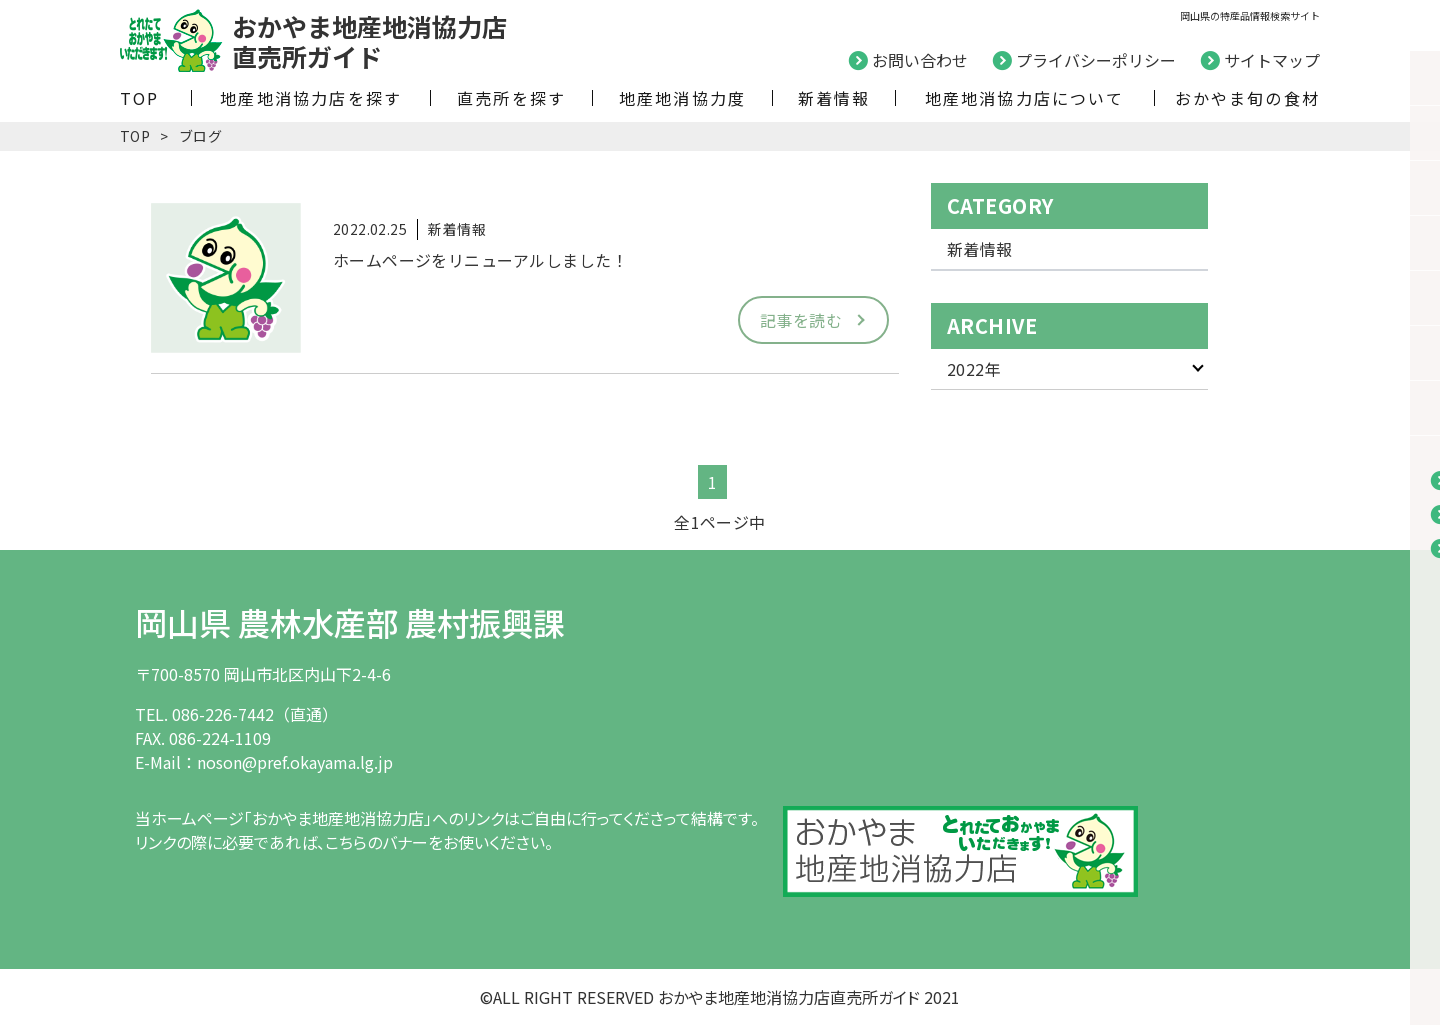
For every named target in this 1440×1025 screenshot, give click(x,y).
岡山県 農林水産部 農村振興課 (350, 622)
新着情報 (834, 98)
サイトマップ (1272, 60)
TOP (140, 98)
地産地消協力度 (682, 98)
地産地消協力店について (1025, 98)
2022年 (974, 369)
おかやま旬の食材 (1247, 98)
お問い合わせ (920, 60)
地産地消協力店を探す (311, 98)
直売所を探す (511, 98)
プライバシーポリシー (1096, 60)
